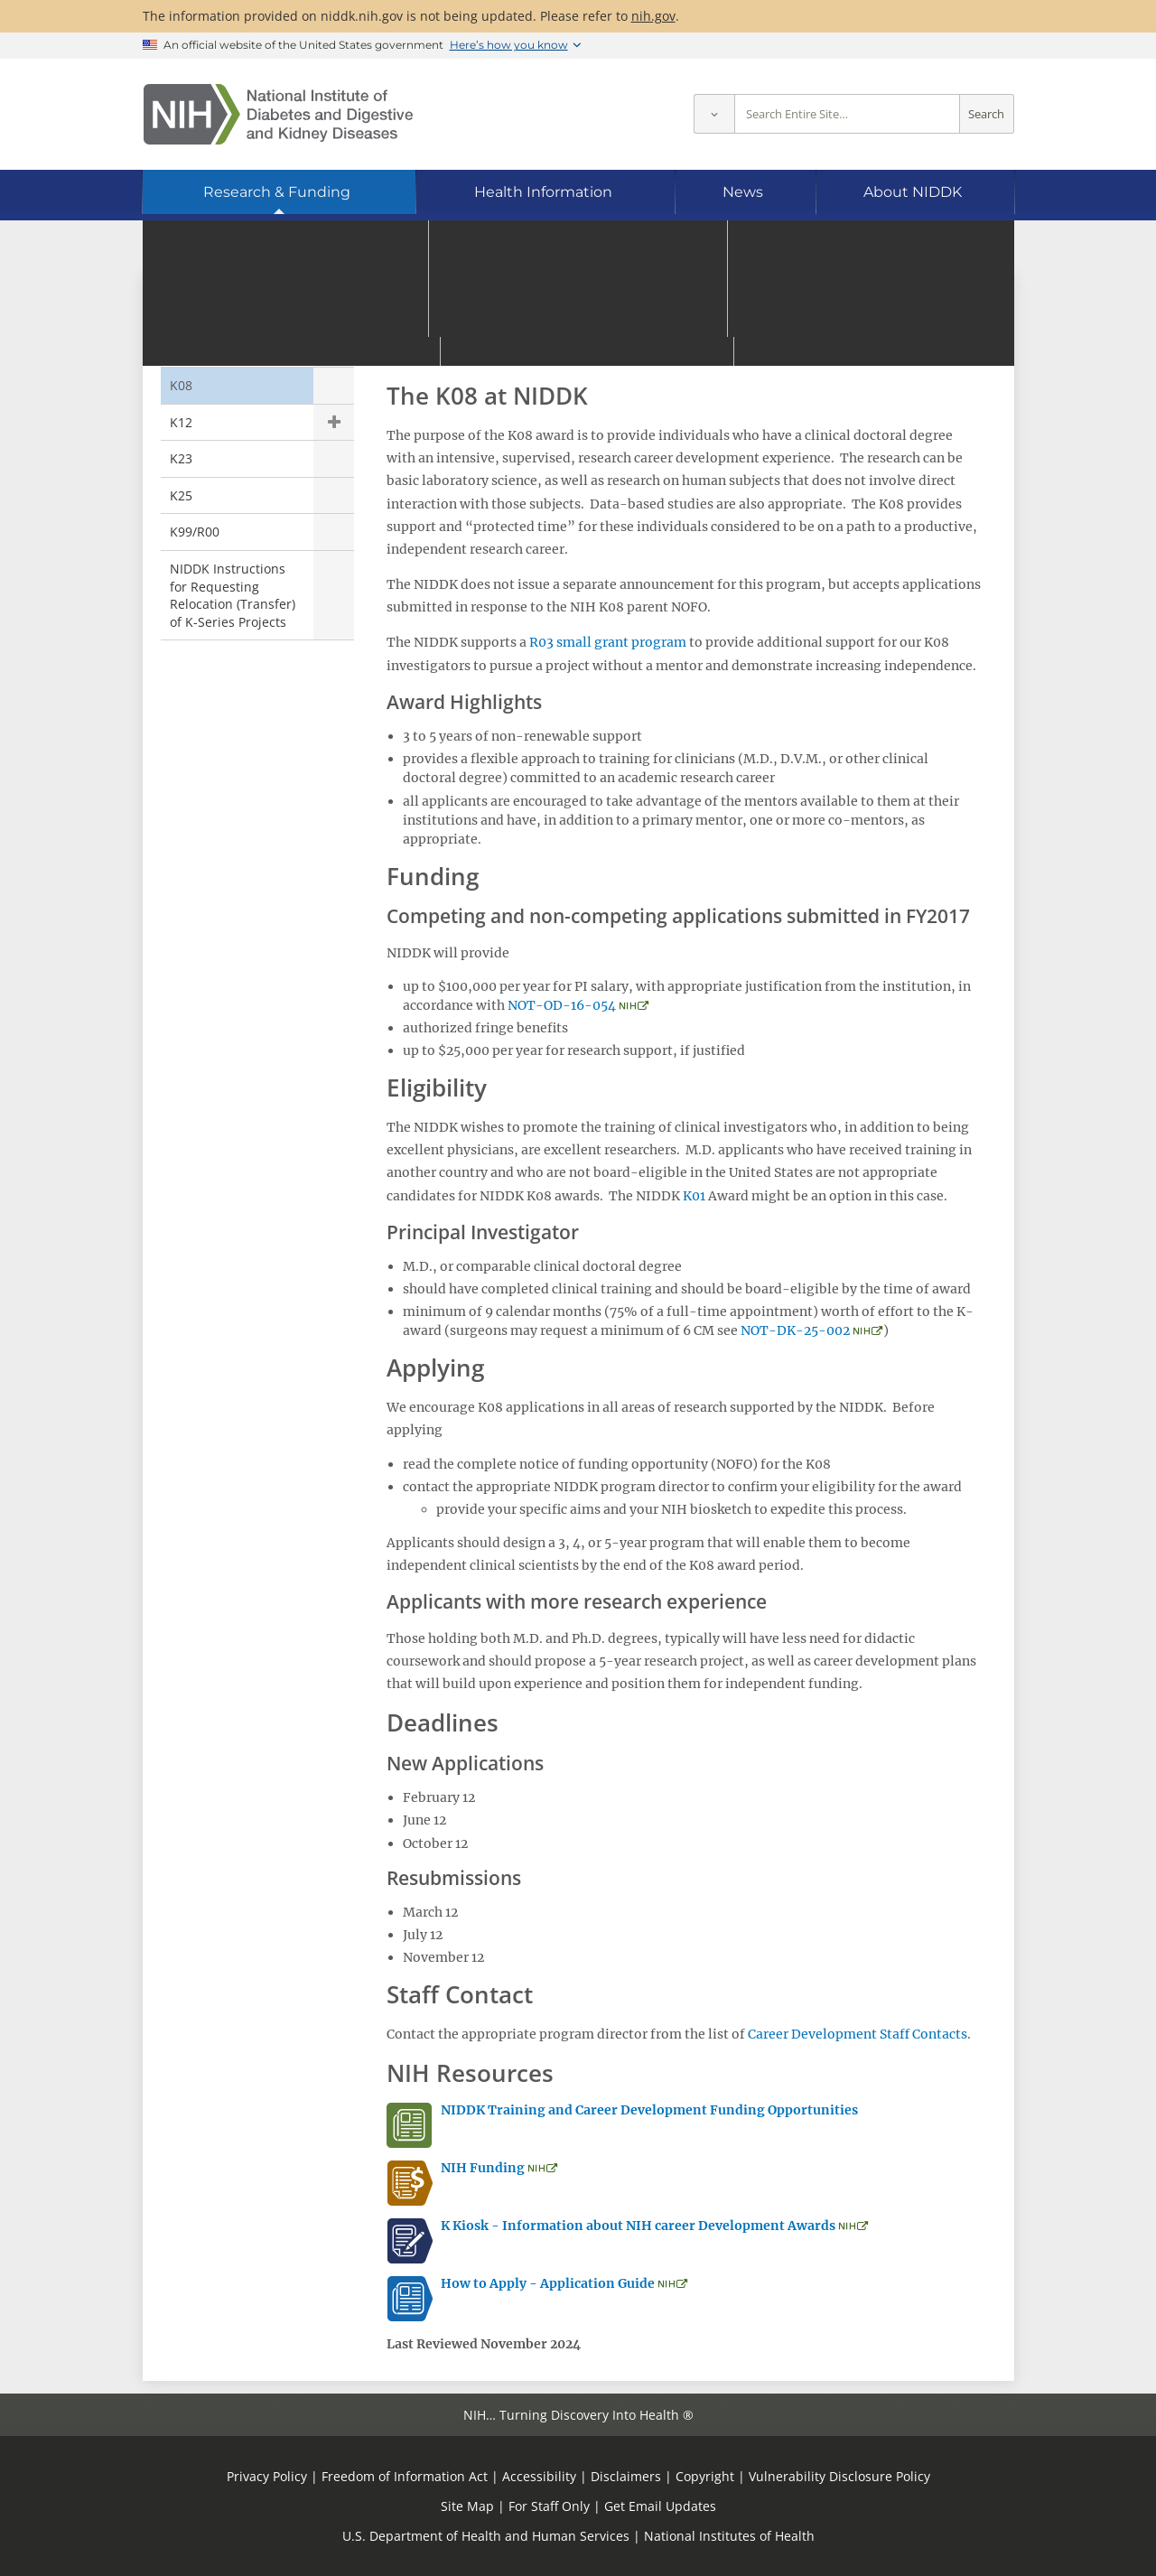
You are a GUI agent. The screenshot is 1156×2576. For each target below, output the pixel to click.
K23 (181, 458)
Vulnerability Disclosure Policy (839, 2476)
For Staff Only (549, 2506)
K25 (181, 495)
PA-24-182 (701, 357)
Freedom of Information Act (405, 2476)
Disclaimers (626, 2476)
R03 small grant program (607, 642)
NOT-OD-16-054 (562, 1005)
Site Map (467, 2506)
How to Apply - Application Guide (548, 2283)
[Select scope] (714, 114)
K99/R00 (194, 531)
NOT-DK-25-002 (795, 1330)
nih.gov (653, 15)
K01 (181, 348)
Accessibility (539, 2476)
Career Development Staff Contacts (857, 2034)
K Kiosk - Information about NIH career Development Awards (639, 2225)
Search (986, 114)
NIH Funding (483, 2168)
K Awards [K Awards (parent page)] (208, 311)
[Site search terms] (847, 114)
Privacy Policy (267, 2476)
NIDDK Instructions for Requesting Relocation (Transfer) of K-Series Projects (232, 595)
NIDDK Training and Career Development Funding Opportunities (649, 2110)
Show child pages (333, 423)
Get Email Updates (660, 2506)
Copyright (705, 2476)
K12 (181, 422)
